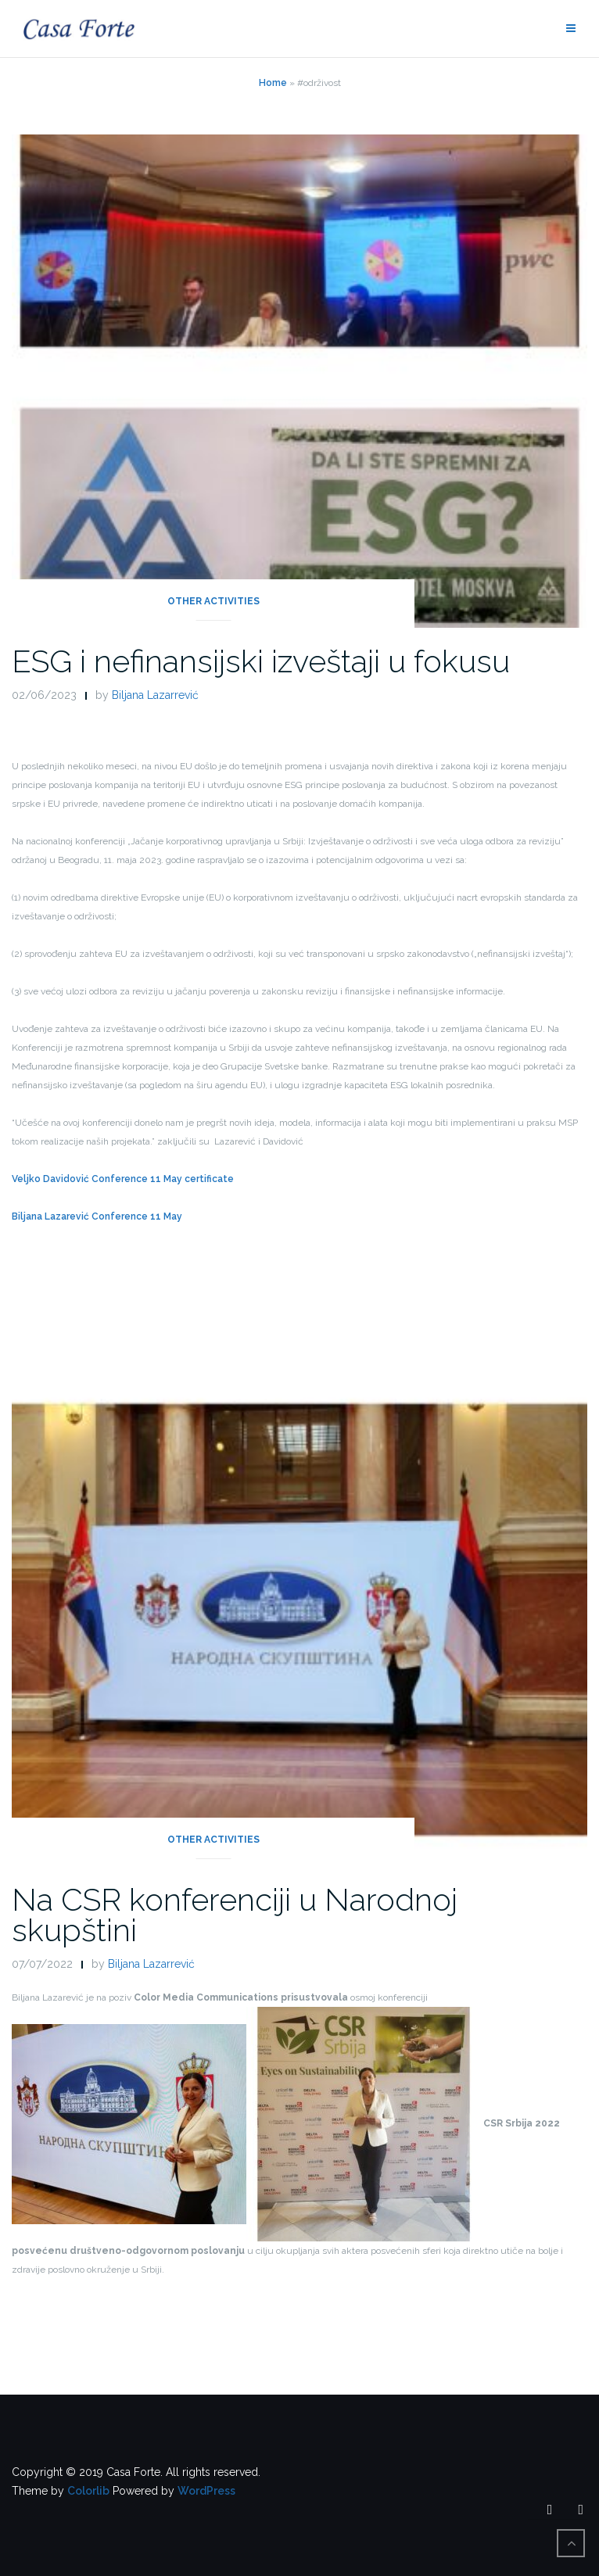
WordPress (206, 2491)
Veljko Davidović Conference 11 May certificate (123, 1178)
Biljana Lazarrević (155, 695)
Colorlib (88, 2491)
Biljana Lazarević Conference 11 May (97, 1216)
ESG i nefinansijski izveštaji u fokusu (261, 661)
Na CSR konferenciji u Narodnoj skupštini (234, 1914)
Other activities (213, 601)
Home (273, 82)
